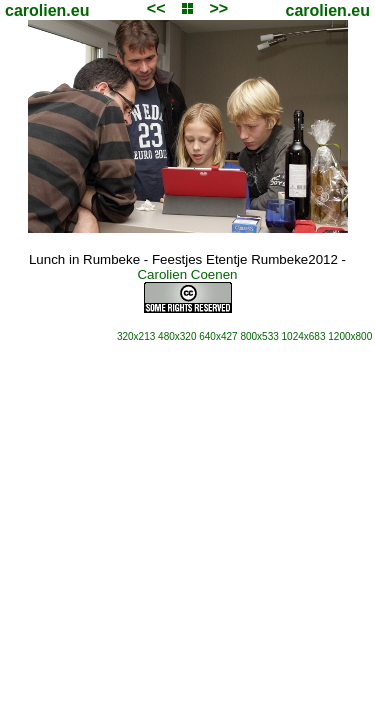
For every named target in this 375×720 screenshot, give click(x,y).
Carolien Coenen (187, 274)
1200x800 (350, 336)
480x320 (177, 336)
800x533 (259, 336)
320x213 (136, 336)
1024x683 (304, 336)
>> (218, 8)
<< (156, 8)
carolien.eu (47, 10)
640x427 (218, 336)
